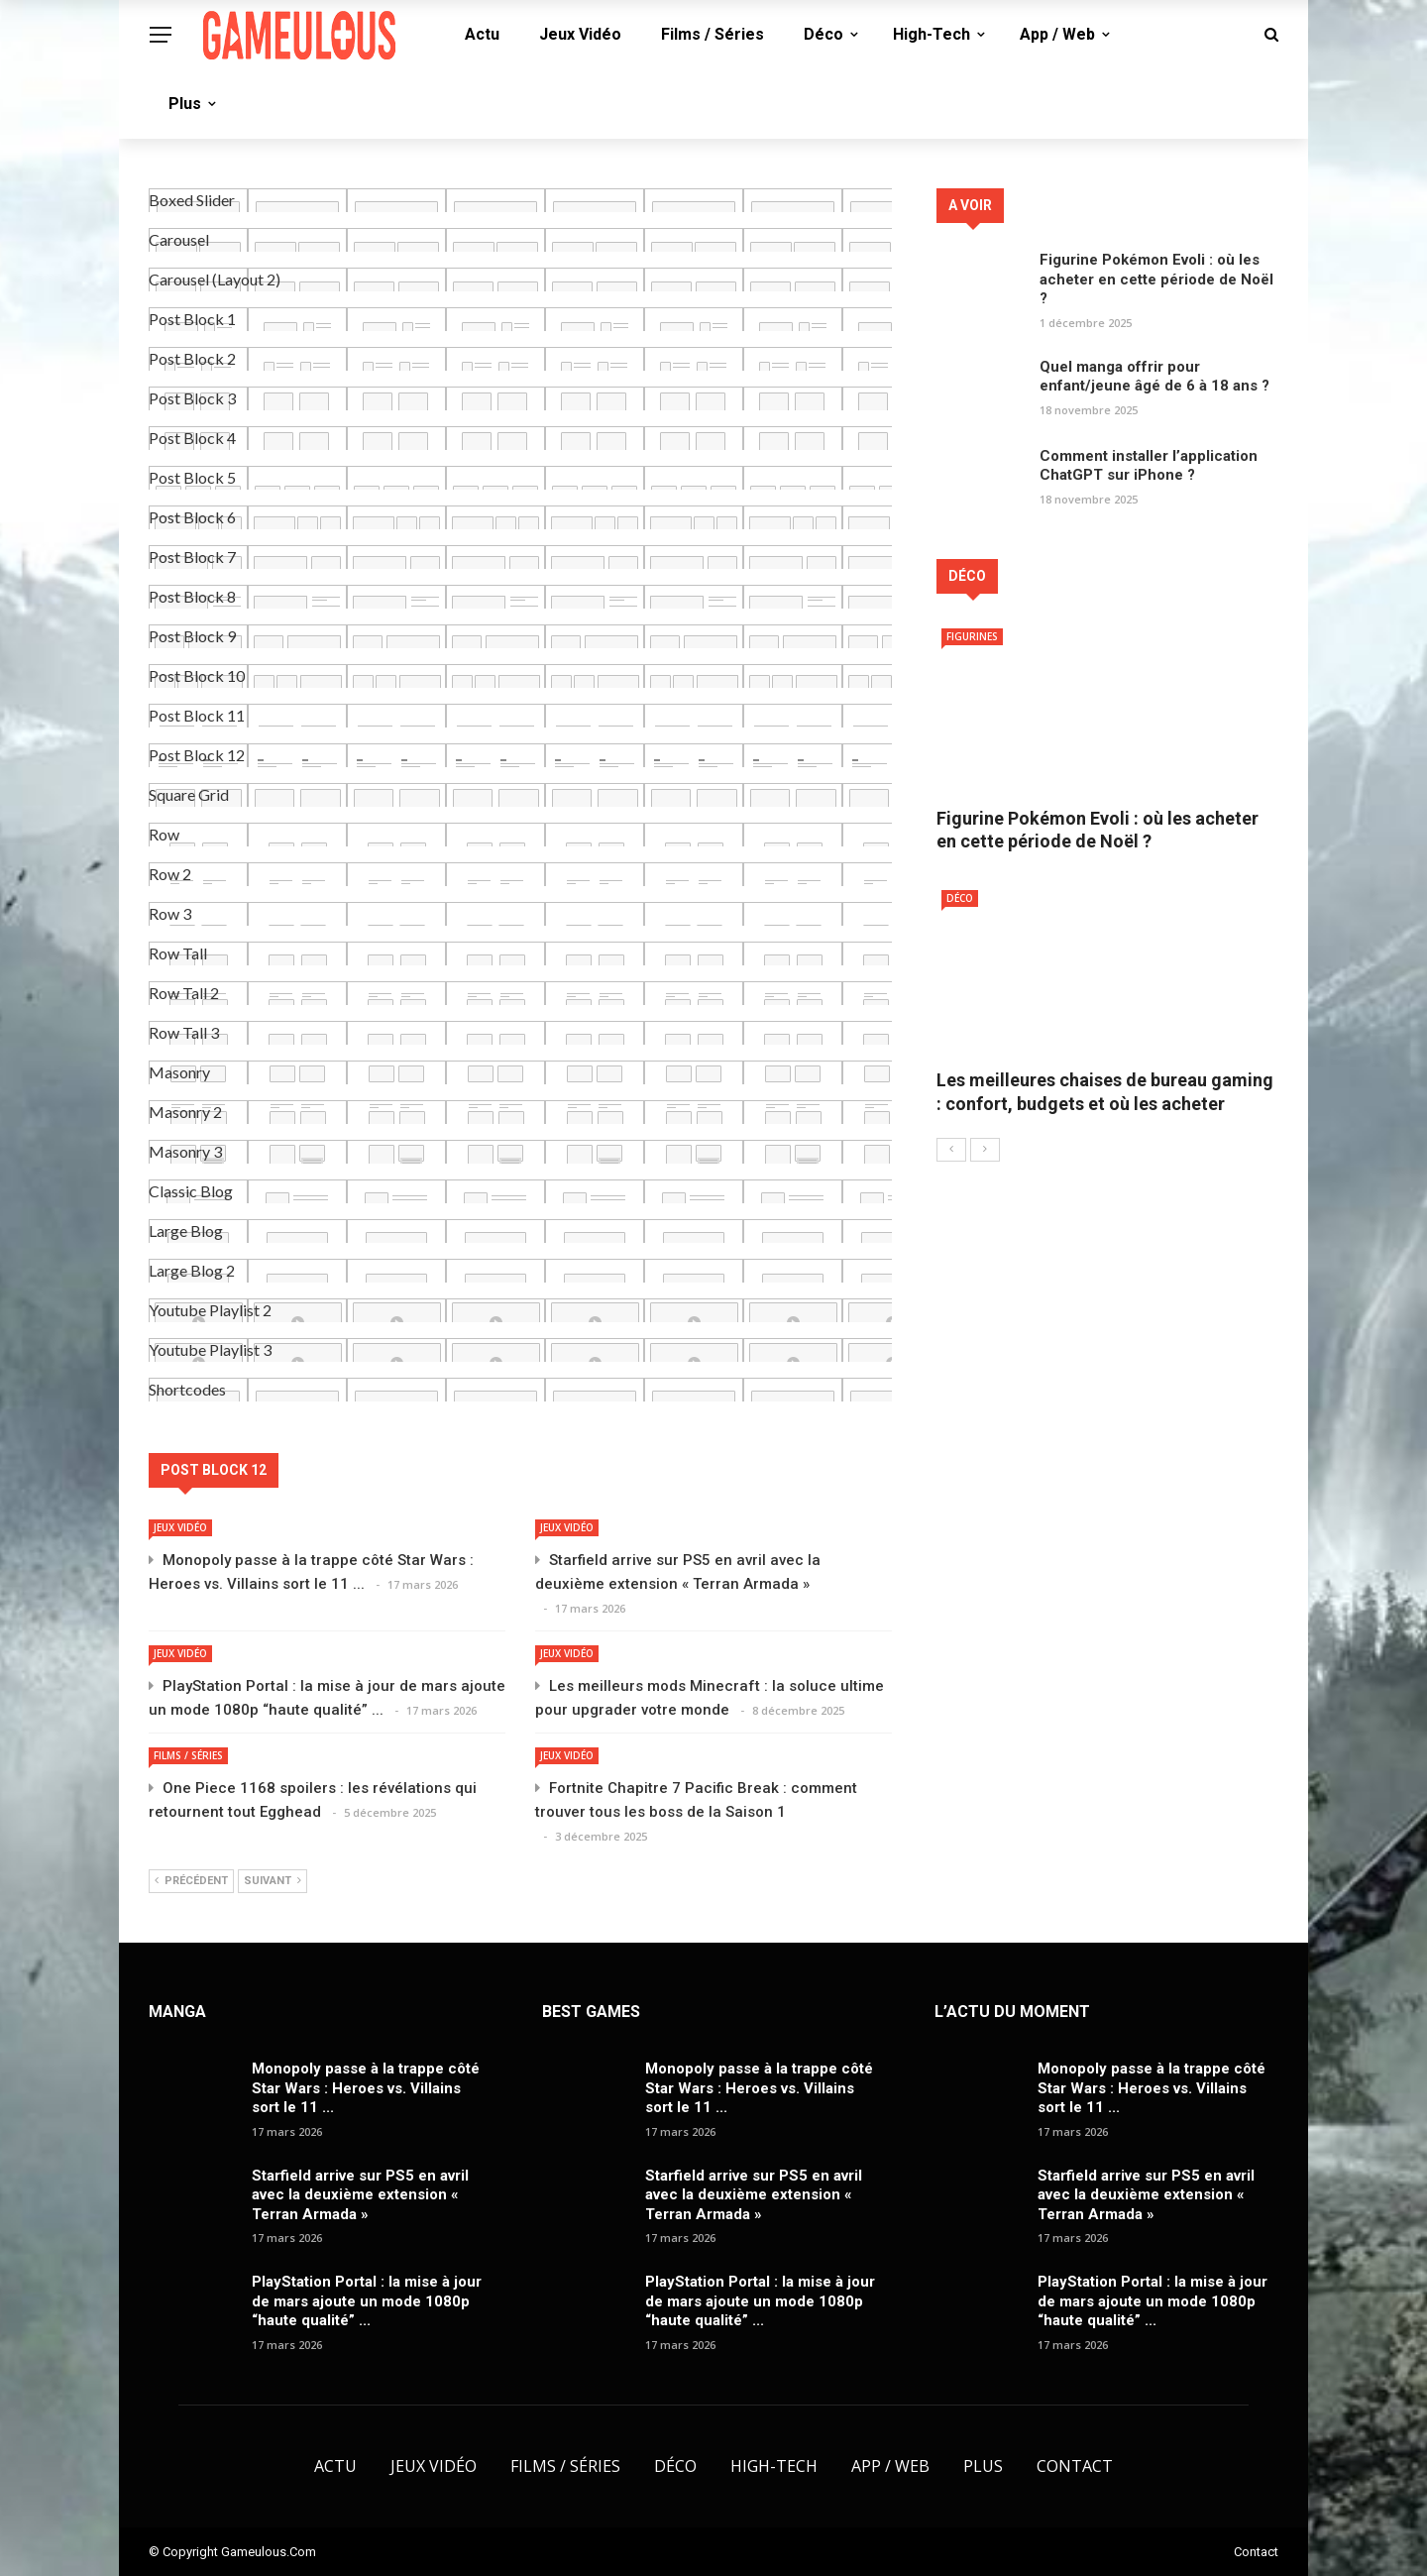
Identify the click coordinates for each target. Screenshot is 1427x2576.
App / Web (1057, 34)
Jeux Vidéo (580, 34)
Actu (482, 34)
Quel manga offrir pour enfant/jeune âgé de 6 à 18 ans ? (1154, 376)
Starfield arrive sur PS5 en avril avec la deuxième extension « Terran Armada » (360, 2195)
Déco (823, 34)
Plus (184, 103)
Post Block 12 (214, 1470)
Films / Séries (712, 34)
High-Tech (931, 34)
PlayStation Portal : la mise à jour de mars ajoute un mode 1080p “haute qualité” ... (367, 2301)
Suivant (272, 1881)
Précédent (191, 1881)
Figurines (972, 636)
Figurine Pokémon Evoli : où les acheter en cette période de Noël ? (1156, 279)
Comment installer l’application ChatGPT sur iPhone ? (1149, 466)
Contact (1075, 2466)
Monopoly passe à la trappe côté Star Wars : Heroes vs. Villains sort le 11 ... (366, 2088)
